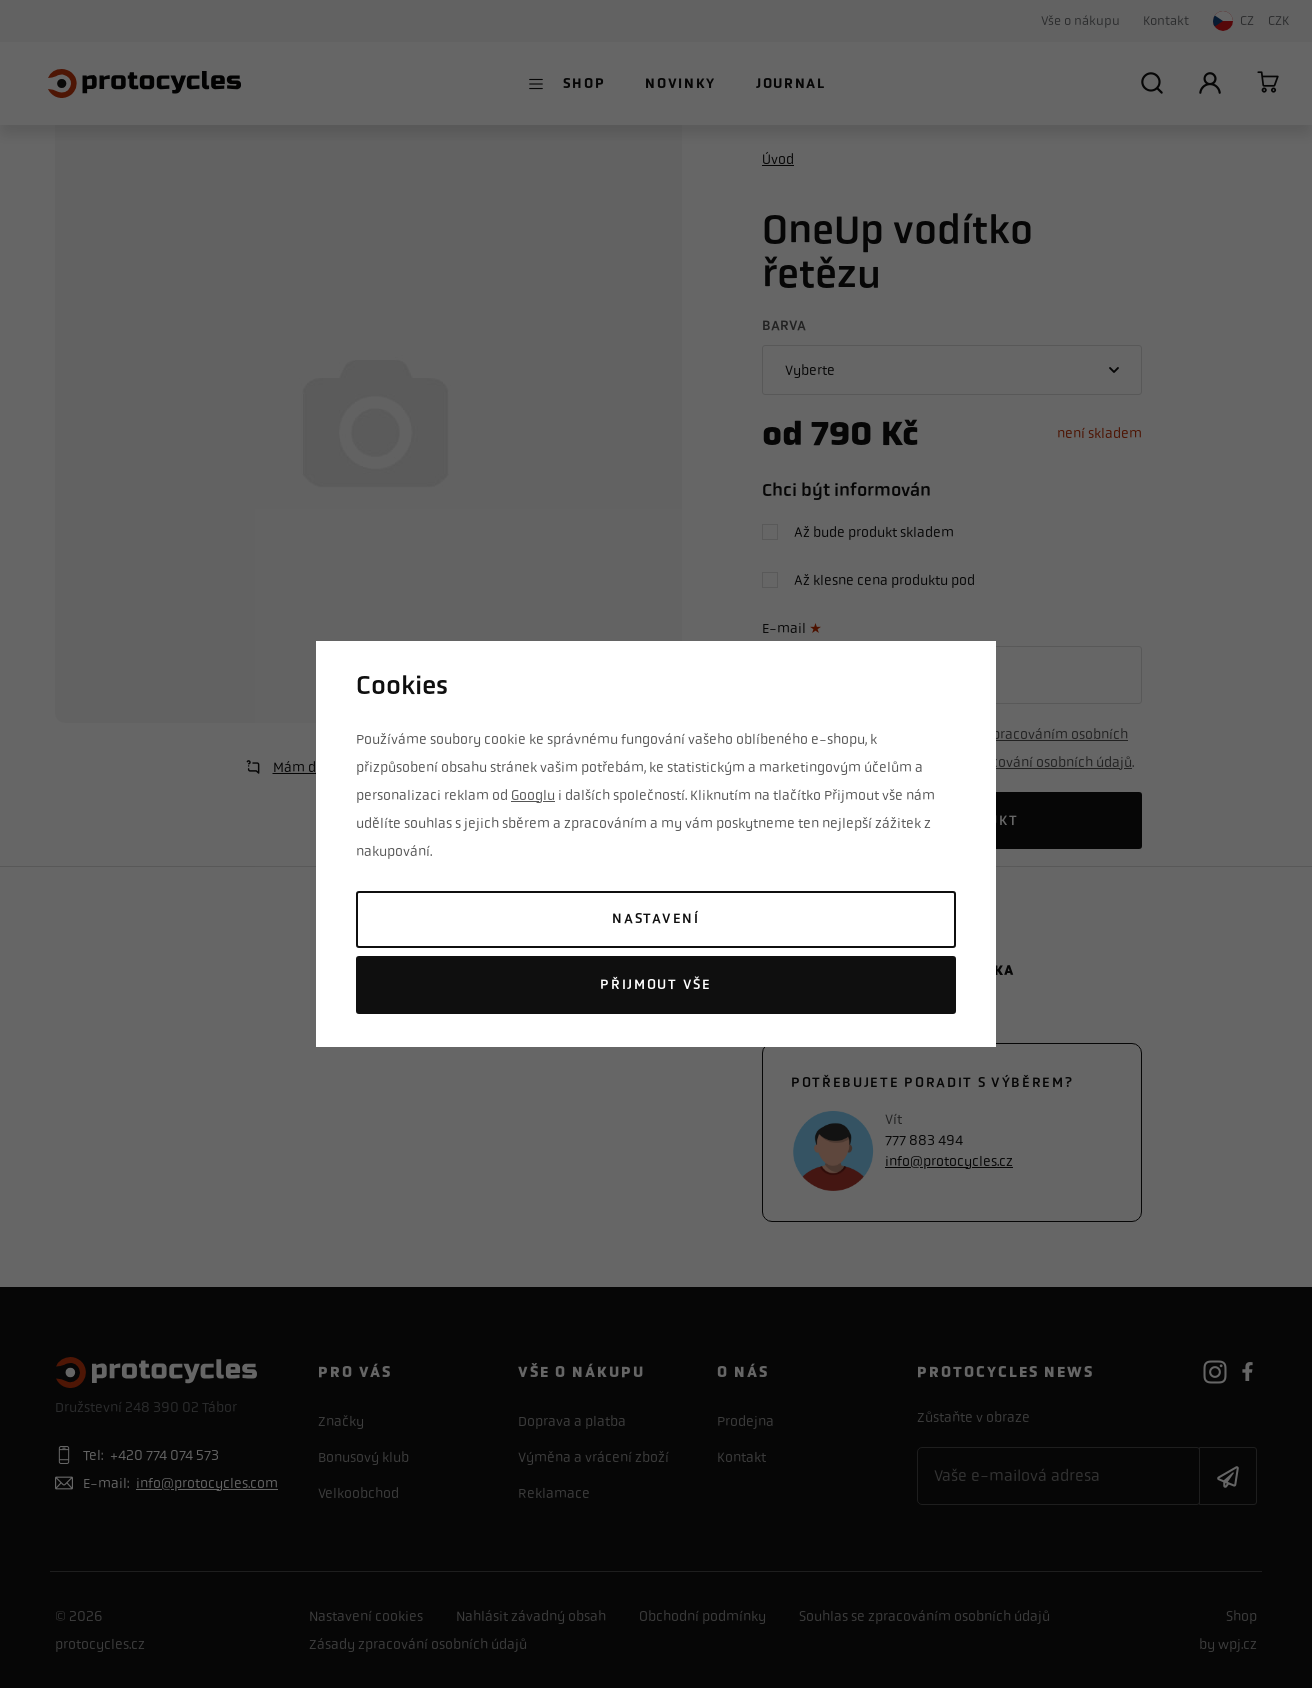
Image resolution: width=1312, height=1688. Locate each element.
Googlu (533, 795)
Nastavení (655, 918)
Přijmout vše (655, 984)
